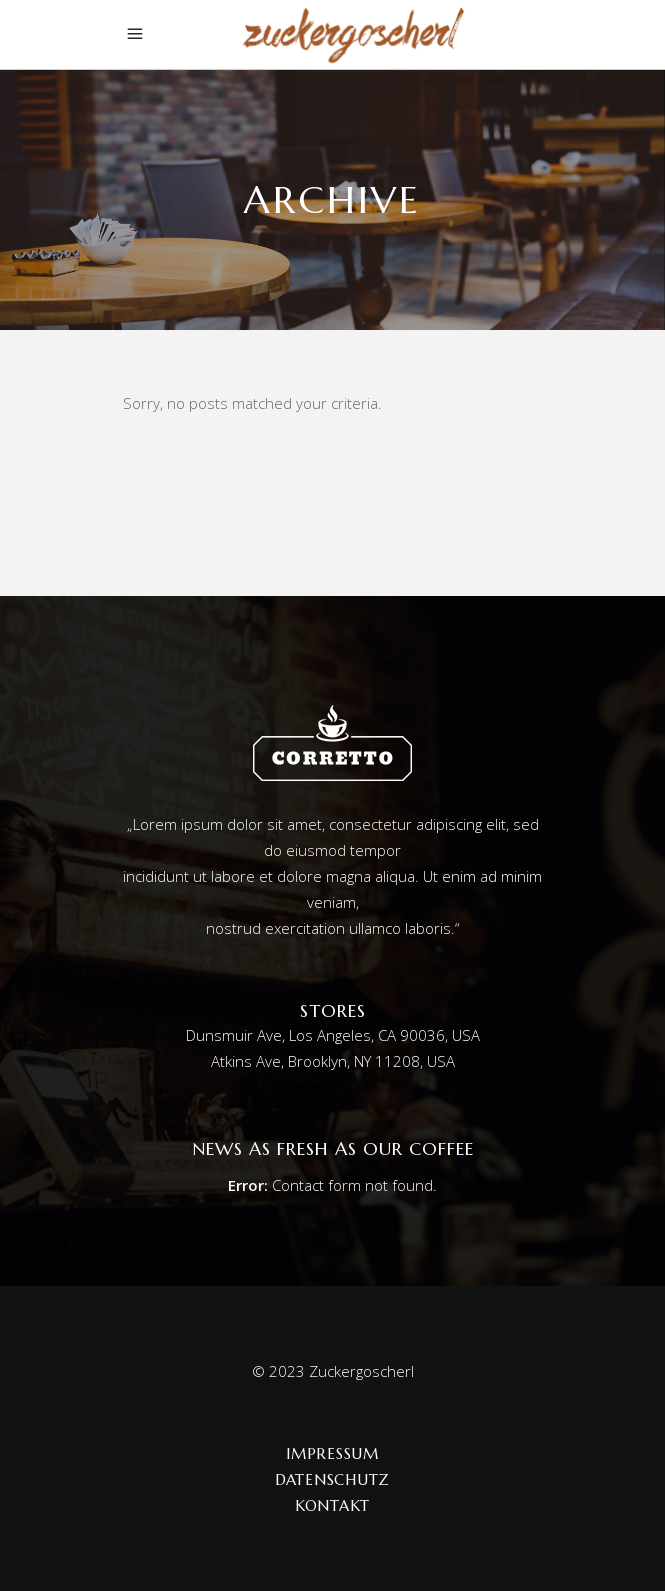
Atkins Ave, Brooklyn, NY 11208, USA (333, 1061)
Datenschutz (332, 1479)
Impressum (332, 1453)
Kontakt (332, 1505)
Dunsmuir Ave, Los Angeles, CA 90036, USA (333, 1035)
